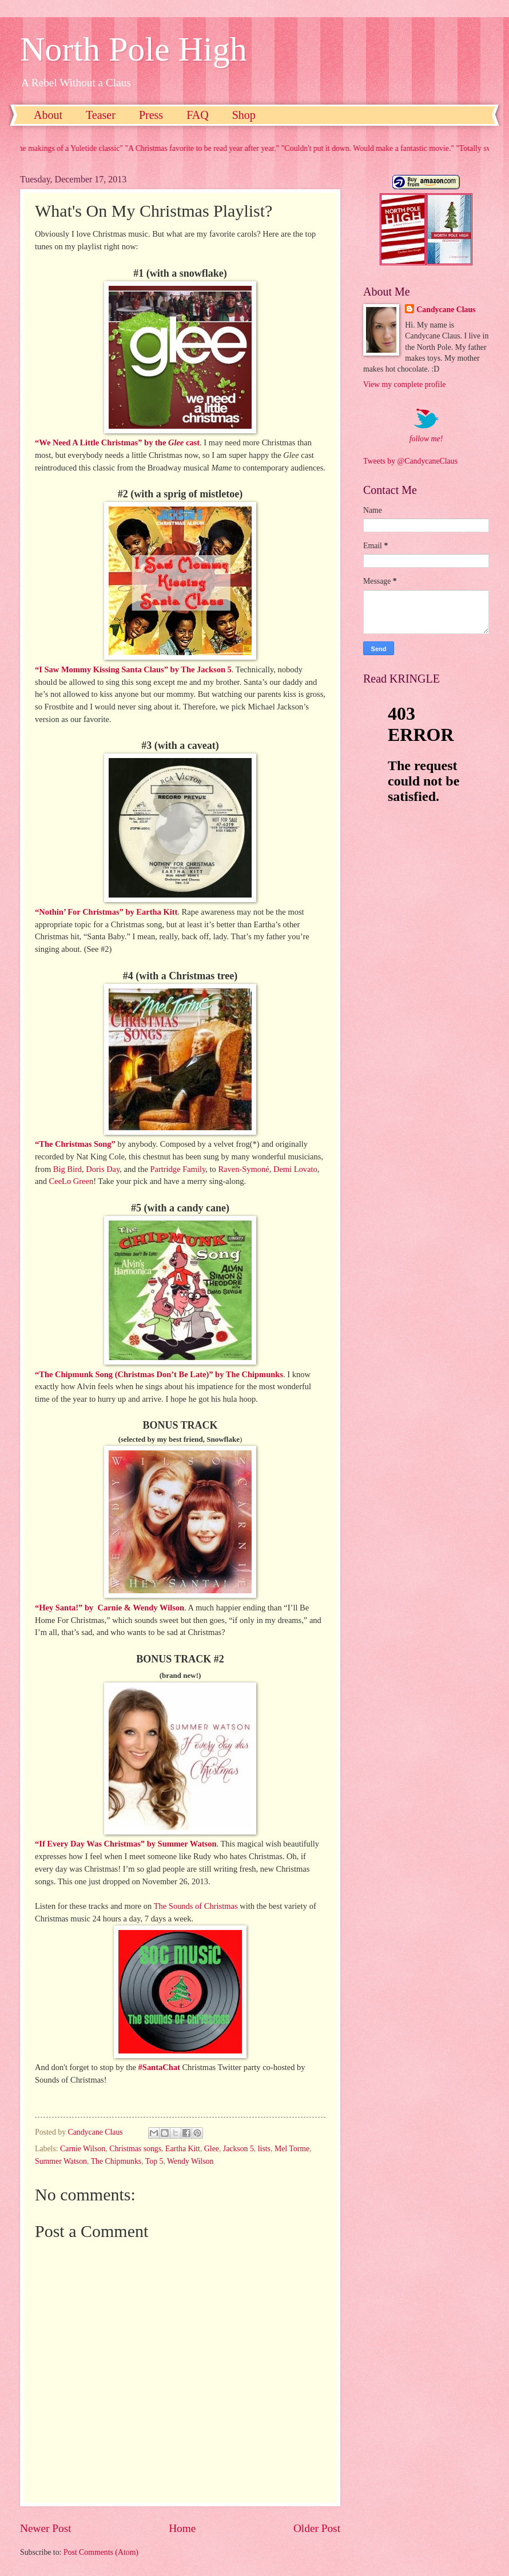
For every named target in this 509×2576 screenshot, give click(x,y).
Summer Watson (61, 2161)
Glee (211, 2148)
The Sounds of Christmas (196, 1906)
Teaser (101, 115)
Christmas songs (135, 2148)
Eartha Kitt (182, 2148)
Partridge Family (177, 1169)
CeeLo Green (71, 1181)
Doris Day (103, 1169)
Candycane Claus (445, 309)
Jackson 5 (238, 2148)
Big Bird (67, 1169)
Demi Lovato (295, 1169)
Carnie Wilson (82, 2148)
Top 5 (154, 2161)
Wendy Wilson (190, 2161)
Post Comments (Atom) (100, 2552)
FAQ (197, 115)
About (48, 115)
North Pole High (133, 49)
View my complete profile (404, 384)
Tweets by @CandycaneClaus (410, 461)
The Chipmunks (116, 2161)
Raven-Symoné (243, 1169)
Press (151, 115)
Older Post (316, 2528)
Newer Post (45, 2528)
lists (264, 2148)
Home (182, 2528)
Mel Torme (292, 2148)
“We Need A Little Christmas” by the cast (117, 442)
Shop (244, 115)
